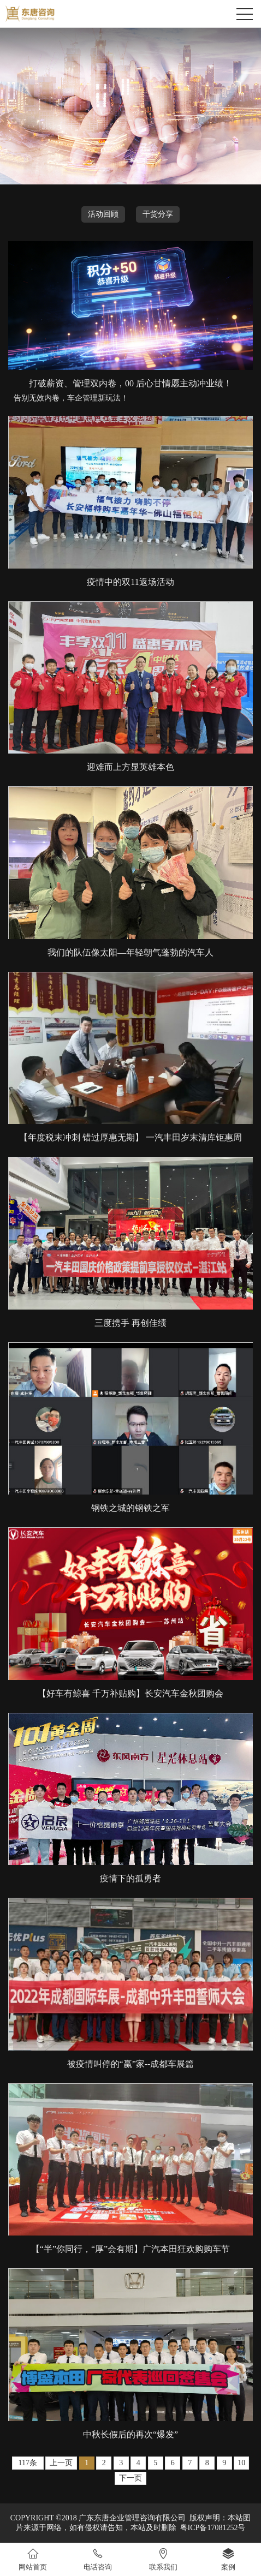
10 (241, 2463)
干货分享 (158, 214)
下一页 (130, 2478)
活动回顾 (103, 214)
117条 (28, 2463)
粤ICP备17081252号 (213, 2528)
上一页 (61, 2463)
